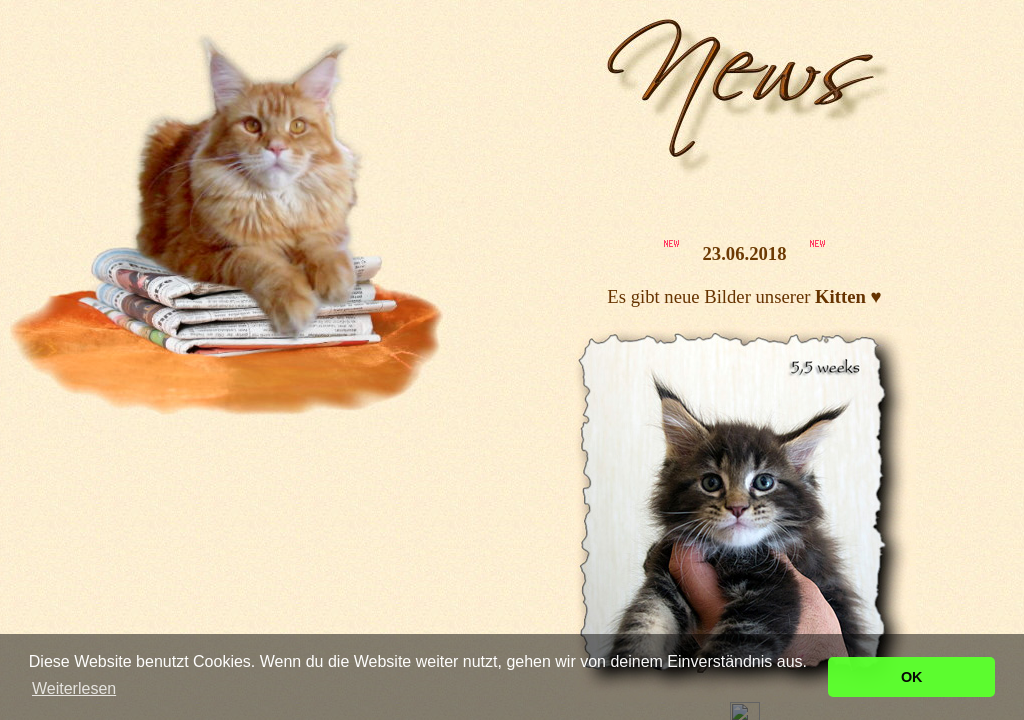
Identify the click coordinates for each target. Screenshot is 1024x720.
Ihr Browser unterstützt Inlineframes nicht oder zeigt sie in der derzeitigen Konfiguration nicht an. (744, 360)
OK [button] (912, 677)
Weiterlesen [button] (74, 688)
